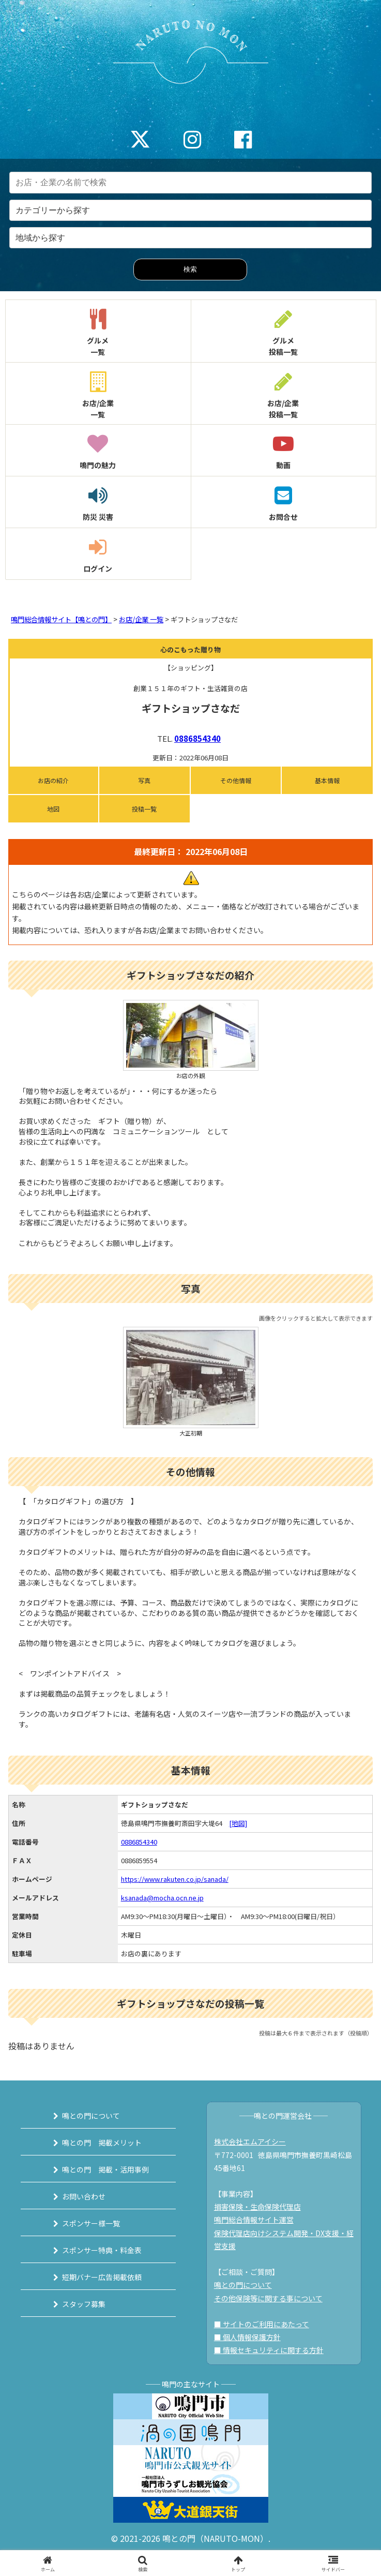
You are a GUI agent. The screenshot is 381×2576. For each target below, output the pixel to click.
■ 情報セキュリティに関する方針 (269, 2350)
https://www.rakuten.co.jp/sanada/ (174, 1879)
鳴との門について (91, 2115)
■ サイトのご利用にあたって (261, 2324)
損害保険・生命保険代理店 (257, 2206)
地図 (53, 808)
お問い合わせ (83, 2196)
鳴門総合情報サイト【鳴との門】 (61, 619)
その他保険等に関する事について (268, 2298)
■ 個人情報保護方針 (247, 2337)
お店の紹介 (53, 780)
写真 (144, 780)
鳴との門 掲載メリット (102, 2142)
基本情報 (327, 780)
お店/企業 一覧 (141, 619)
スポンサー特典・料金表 (102, 2250)
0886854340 (197, 738)
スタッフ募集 (83, 2304)
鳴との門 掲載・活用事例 (105, 2169)
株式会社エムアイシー (250, 2141)
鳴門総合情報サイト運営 (254, 2219)
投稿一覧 (144, 808)
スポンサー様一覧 (91, 2223)
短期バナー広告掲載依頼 (102, 2277)
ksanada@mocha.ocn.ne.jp (162, 1898)
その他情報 (235, 780)
